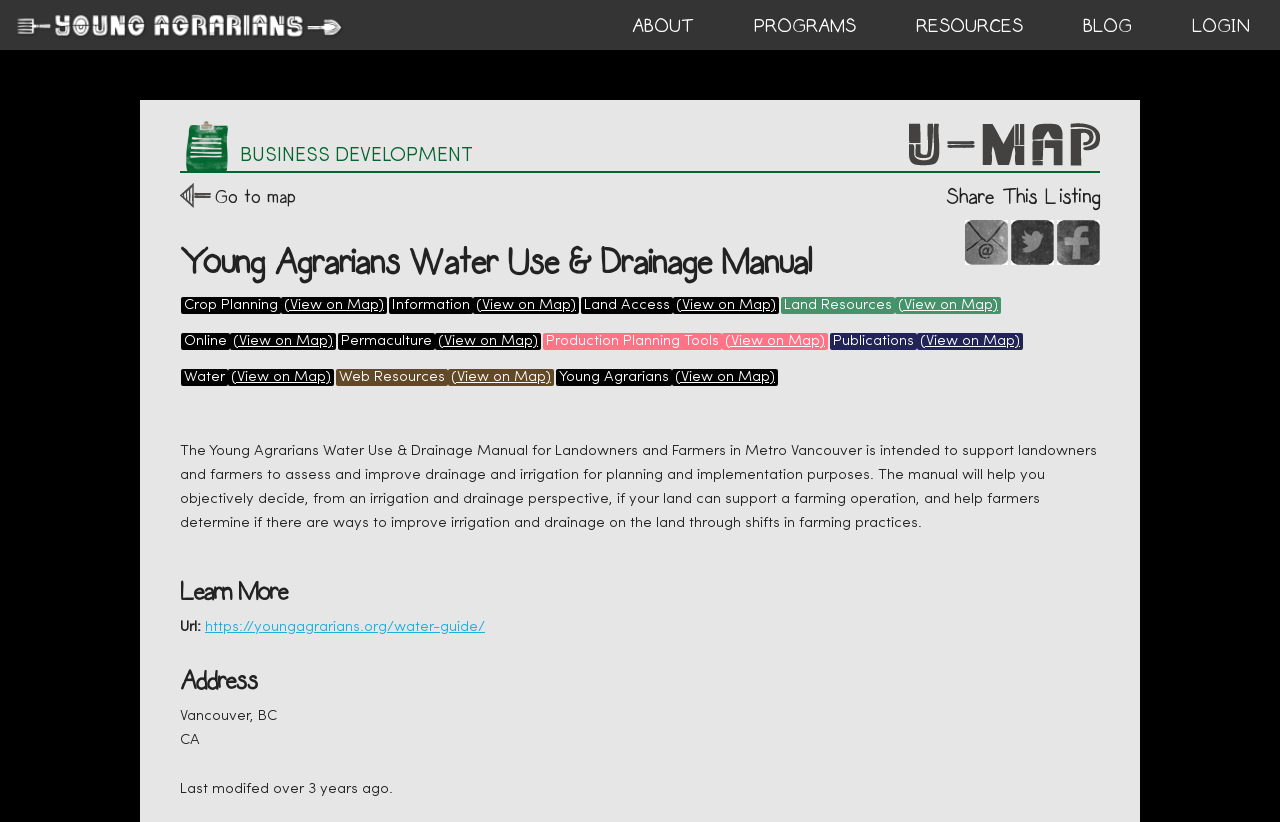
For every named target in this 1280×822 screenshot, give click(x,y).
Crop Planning (231, 305)
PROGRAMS (805, 26)
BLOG (1107, 26)
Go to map (255, 196)
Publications (873, 341)
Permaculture (386, 341)
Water (204, 377)
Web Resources (392, 377)
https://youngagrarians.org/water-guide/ (345, 627)
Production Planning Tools (632, 341)
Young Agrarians (614, 377)
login (1221, 26)
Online (205, 341)
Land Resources (838, 305)
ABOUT (663, 26)
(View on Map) (334, 305)
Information (431, 305)
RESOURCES (969, 26)
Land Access (627, 305)
